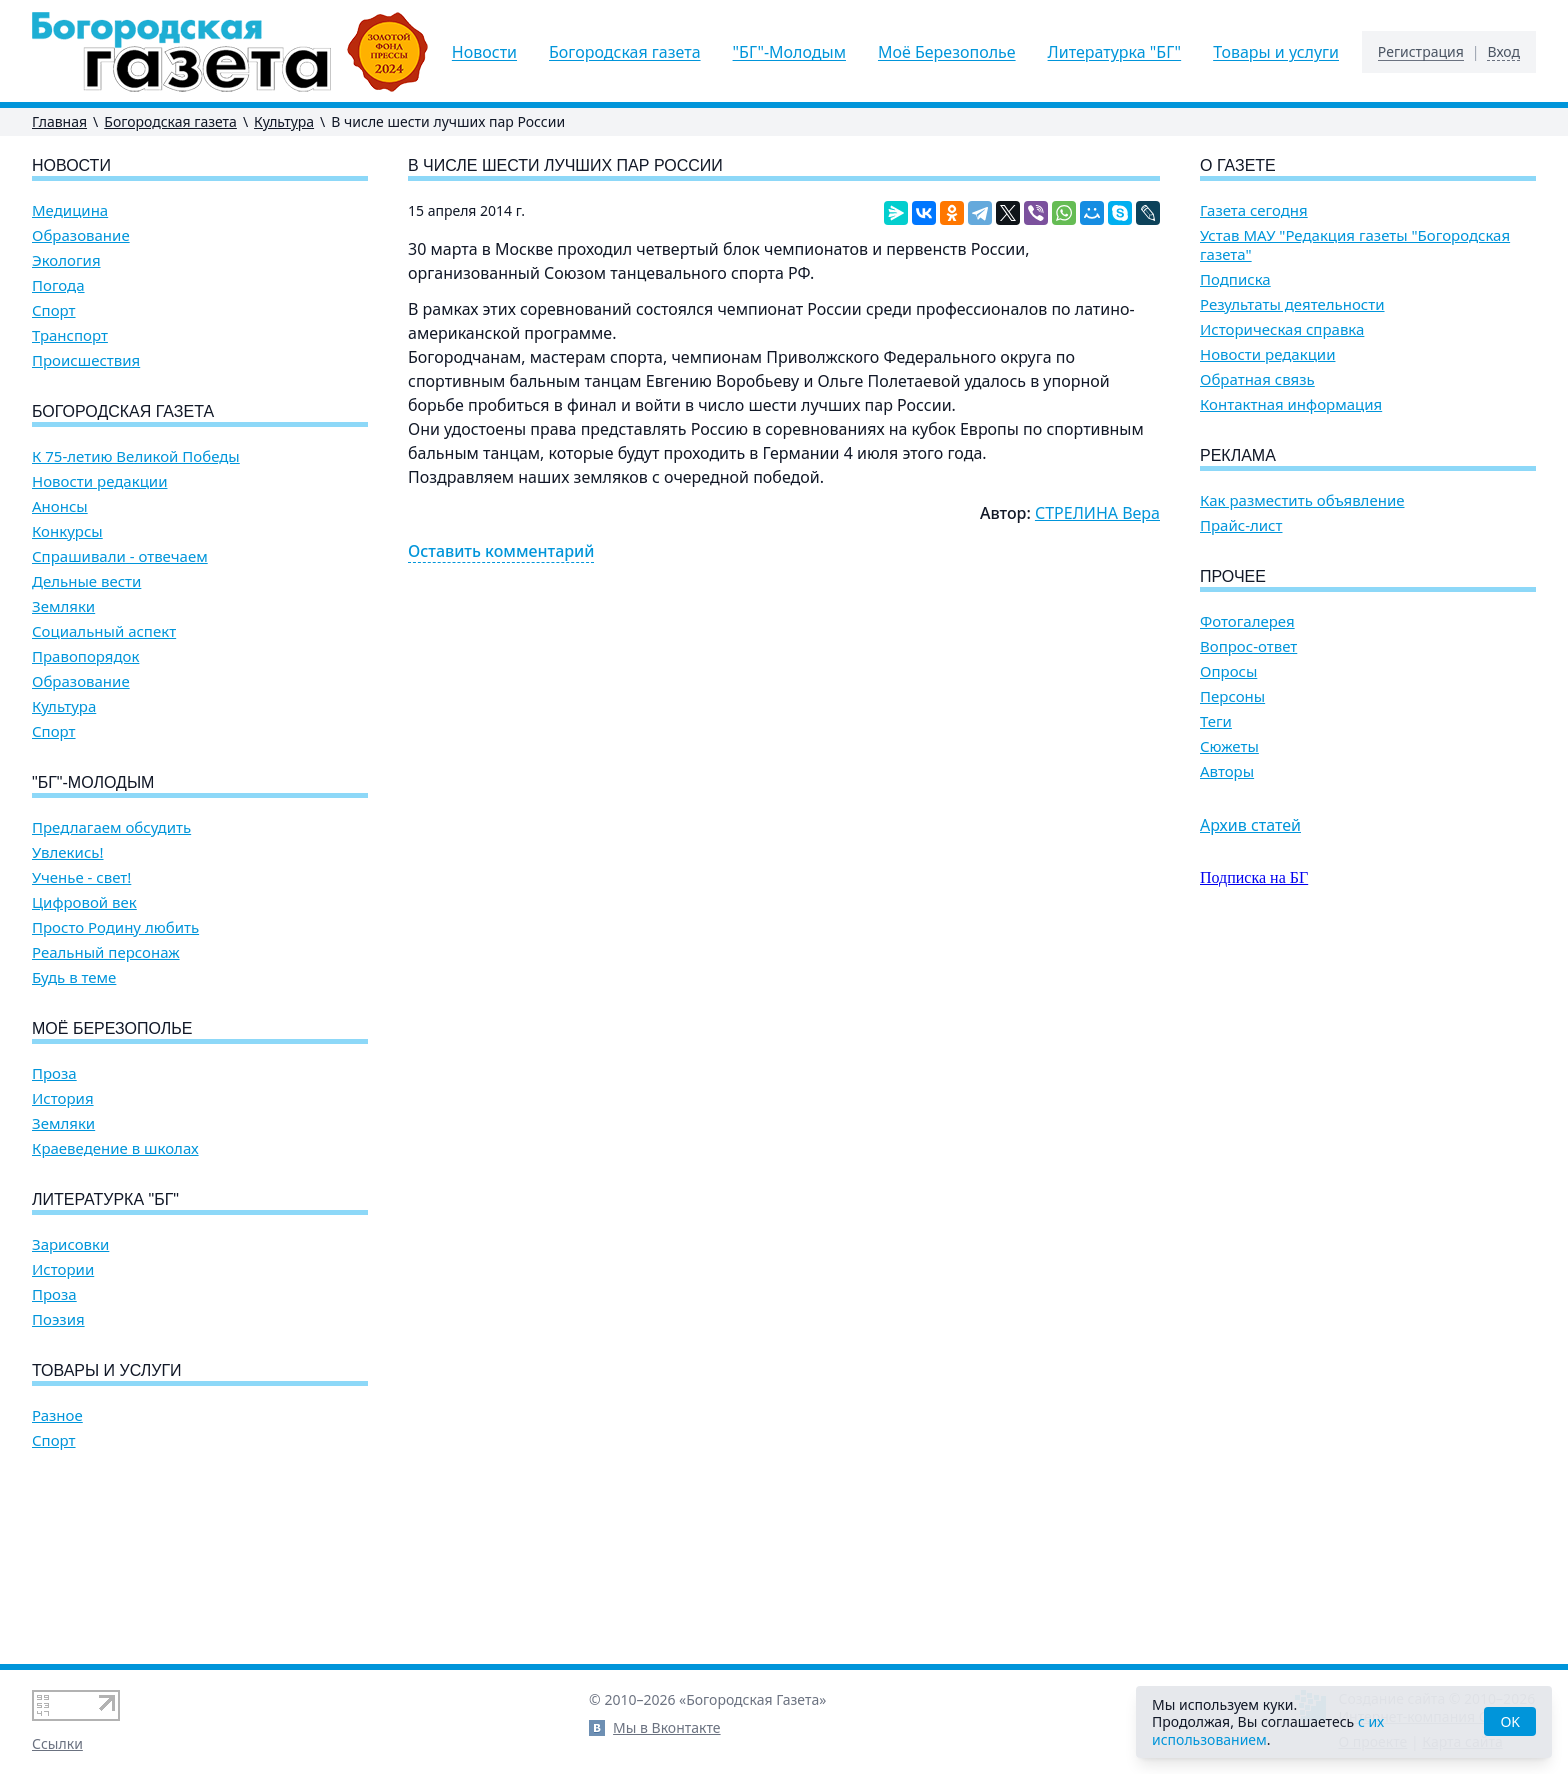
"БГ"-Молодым (789, 52)
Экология (66, 260)
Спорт (54, 310)
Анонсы (60, 506)
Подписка (1235, 279)
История (63, 1098)
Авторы (1227, 771)
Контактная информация (1291, 404)
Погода (58, 285)
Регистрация (1421, 52)
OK (1510, 1721)
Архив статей (1250, 825)
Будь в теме (74, 977)
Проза (54, 1073)
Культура (284, 121)
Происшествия (86, 360)
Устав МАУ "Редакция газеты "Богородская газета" (1355, 245)
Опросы (1228, 671)
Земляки (63, 606)
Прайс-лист (1241, 525)
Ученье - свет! (81, 877)
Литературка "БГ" (1115, 52)
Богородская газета (625, 52)
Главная (59, 121)
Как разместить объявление (1302, 500)
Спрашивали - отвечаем (120, 556)
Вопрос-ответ (1248, 646)
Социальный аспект (104, 631)
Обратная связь (1257, 379)
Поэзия (58, 1319)
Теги (1216, 721)
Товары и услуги (1276, 52)
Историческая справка (1282, 329)
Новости (484, 52)
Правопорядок (85, 656)
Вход (1503, 52)
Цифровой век (84, 902)
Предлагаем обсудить (111, 827)
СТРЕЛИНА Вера (1097, 513)
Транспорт (70, 335)
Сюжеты (1229, 746)
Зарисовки (70, 1244)
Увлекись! (68, 852)
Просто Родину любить (115, 927)
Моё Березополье (947, 52)
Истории (63, 1269)
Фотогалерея (1247, 621)
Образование (81, 235)
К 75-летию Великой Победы (136, 456)
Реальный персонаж (106, 952)
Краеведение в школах (115, 1148)
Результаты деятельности (1292, 304)
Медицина (70, 210)
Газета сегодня (1254, 210)
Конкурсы (67, 531)
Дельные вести (86, 581)
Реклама (1238, 455)
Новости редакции (99, 481)
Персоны (1232, 696)
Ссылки (57, 1743)
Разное (57, 1415)
